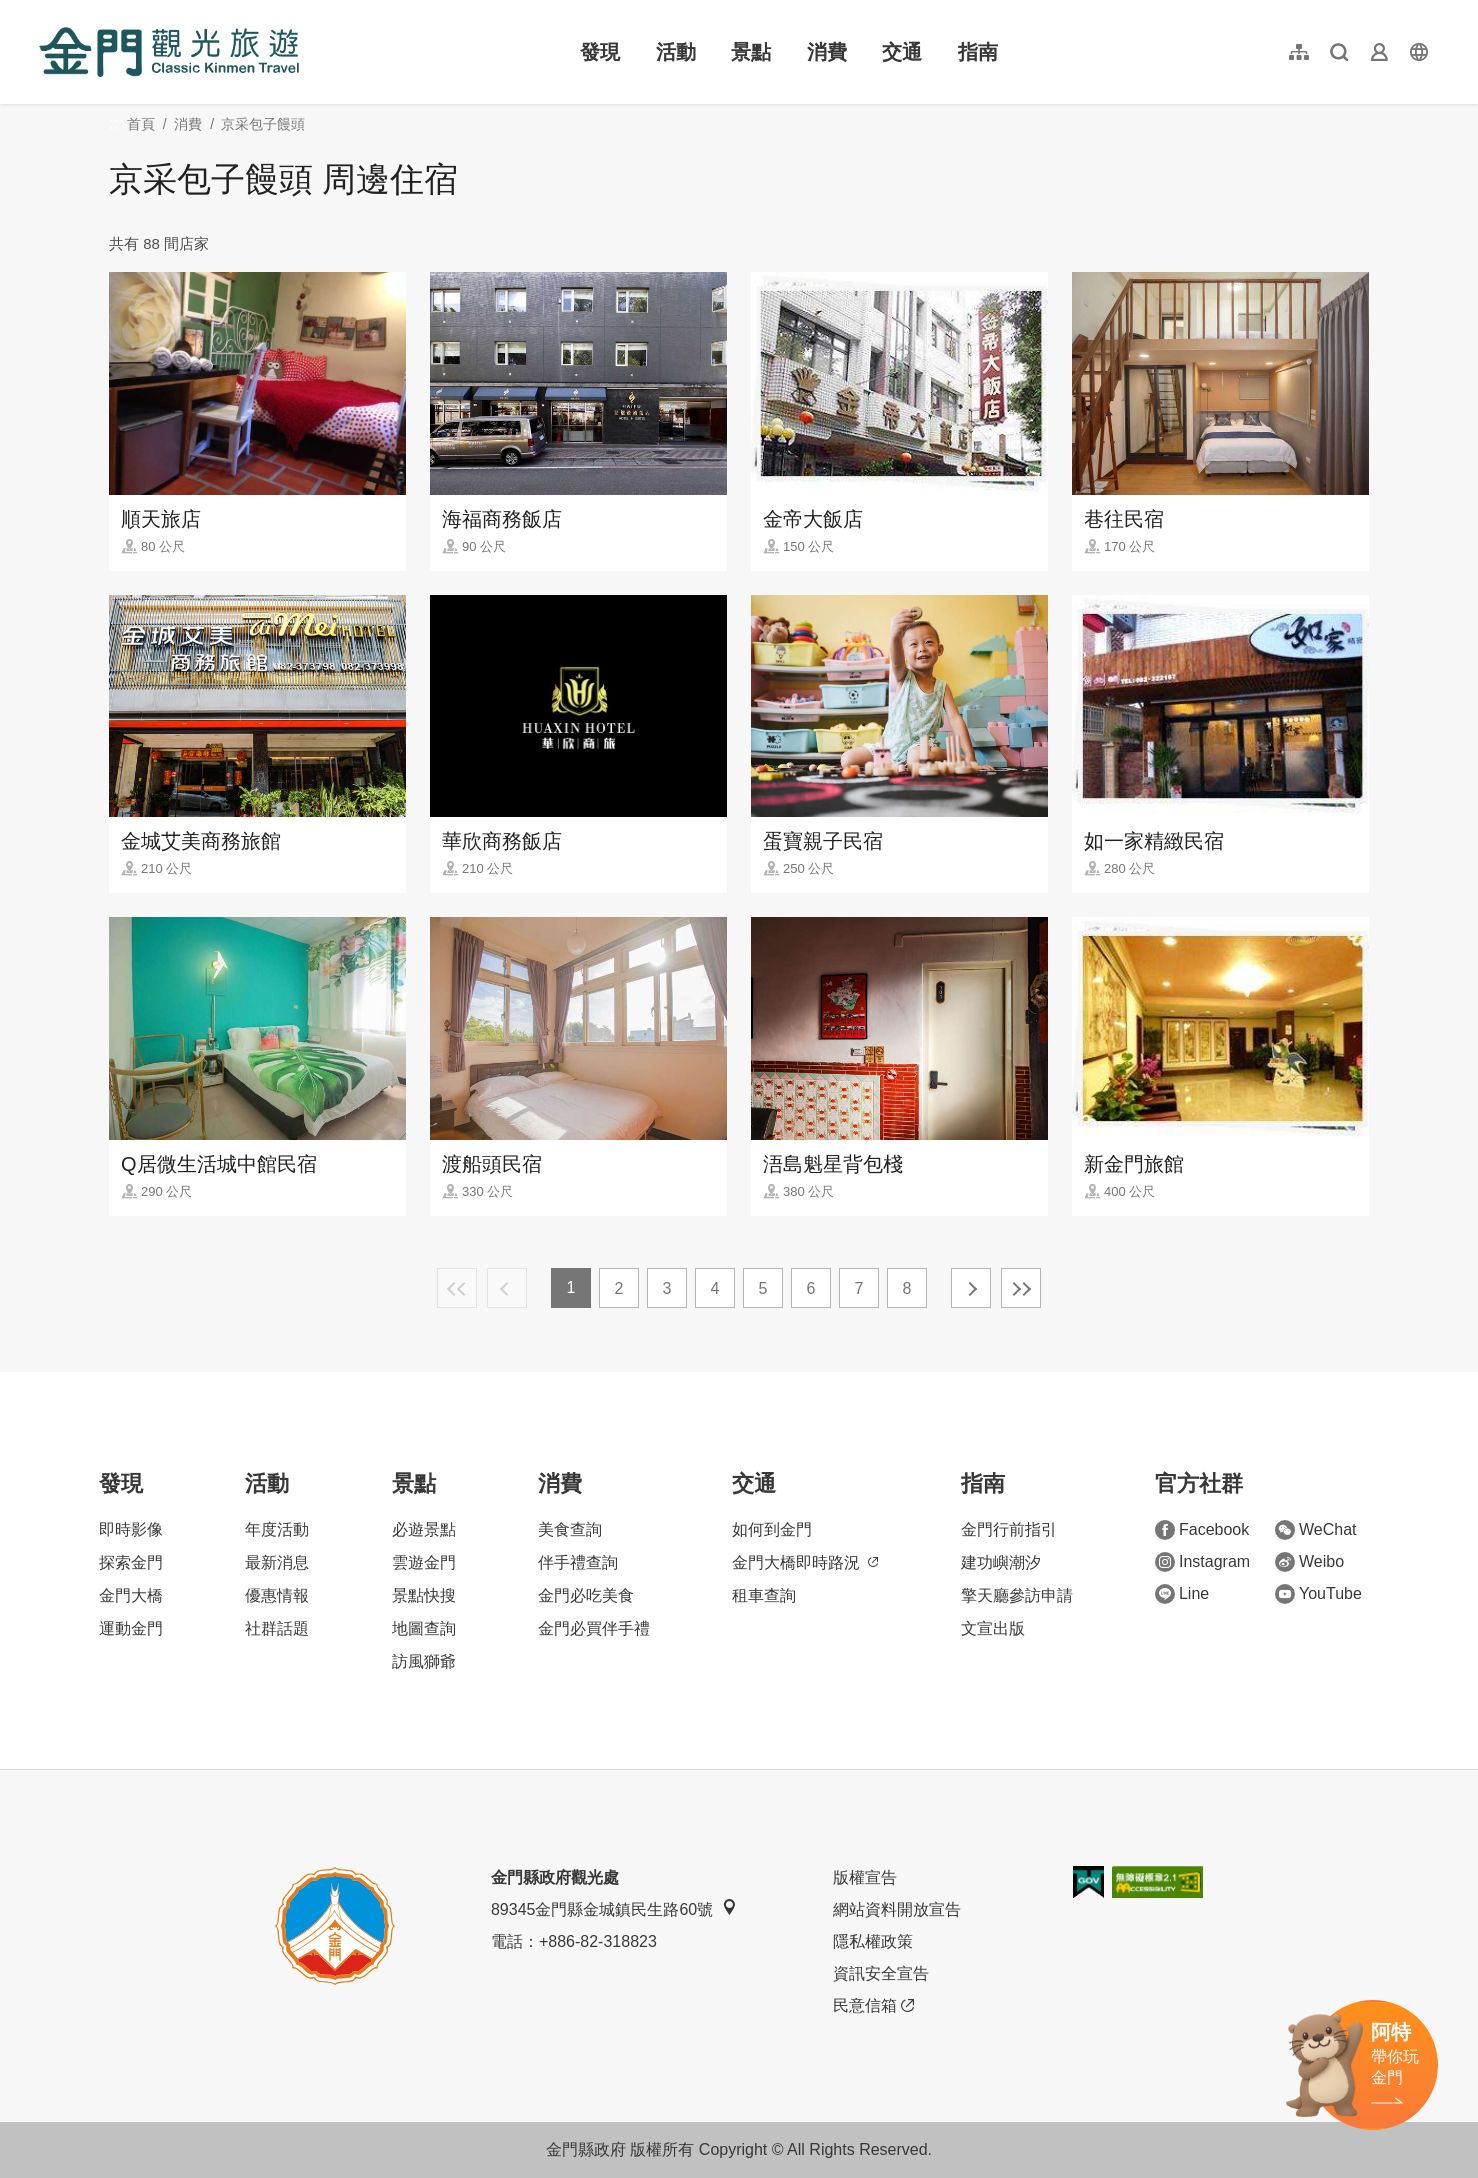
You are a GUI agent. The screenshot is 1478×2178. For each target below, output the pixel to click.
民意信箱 (873, 2006)
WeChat (1316, 1530)
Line (1182, 1594)
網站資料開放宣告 (897, 1909)
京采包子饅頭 (263, 124)
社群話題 (277, 1628)
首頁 (141, 124)
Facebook (1202, 1530)
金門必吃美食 (586, 1595)
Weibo (1309, 1562)
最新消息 (277, 1562)
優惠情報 (277, 1595)
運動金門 (131, 1628)
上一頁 (507, 1288)
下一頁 (971, 1288)
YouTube (1318, 1594)
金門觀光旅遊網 (169, 52)
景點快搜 (424, 1595)
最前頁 (457, 1288)
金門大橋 (131, 1595)
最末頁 (1021, 1288)
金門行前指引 (1009, 1529)
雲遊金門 (424, 1562)
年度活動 (277, 1529)
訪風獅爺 (424, 1661)
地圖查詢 (424, 1628)
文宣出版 (993, 1628)
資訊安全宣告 (881, 1973)
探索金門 (131, 1562)
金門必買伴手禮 (594, 1628)
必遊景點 (424, 1529)
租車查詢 (764, 1595)
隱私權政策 (873, 1941)
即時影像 (131, 1529)
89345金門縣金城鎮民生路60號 (614, 1908)
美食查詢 (570, 1529)
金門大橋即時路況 (805, 1562)
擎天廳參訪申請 (1017, 1595)
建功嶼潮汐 (1001, 1562)
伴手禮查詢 (578, 1562)
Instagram (1202, 1562)
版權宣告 (865, 1877)
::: (45, 11)
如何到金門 (772, 1529)
